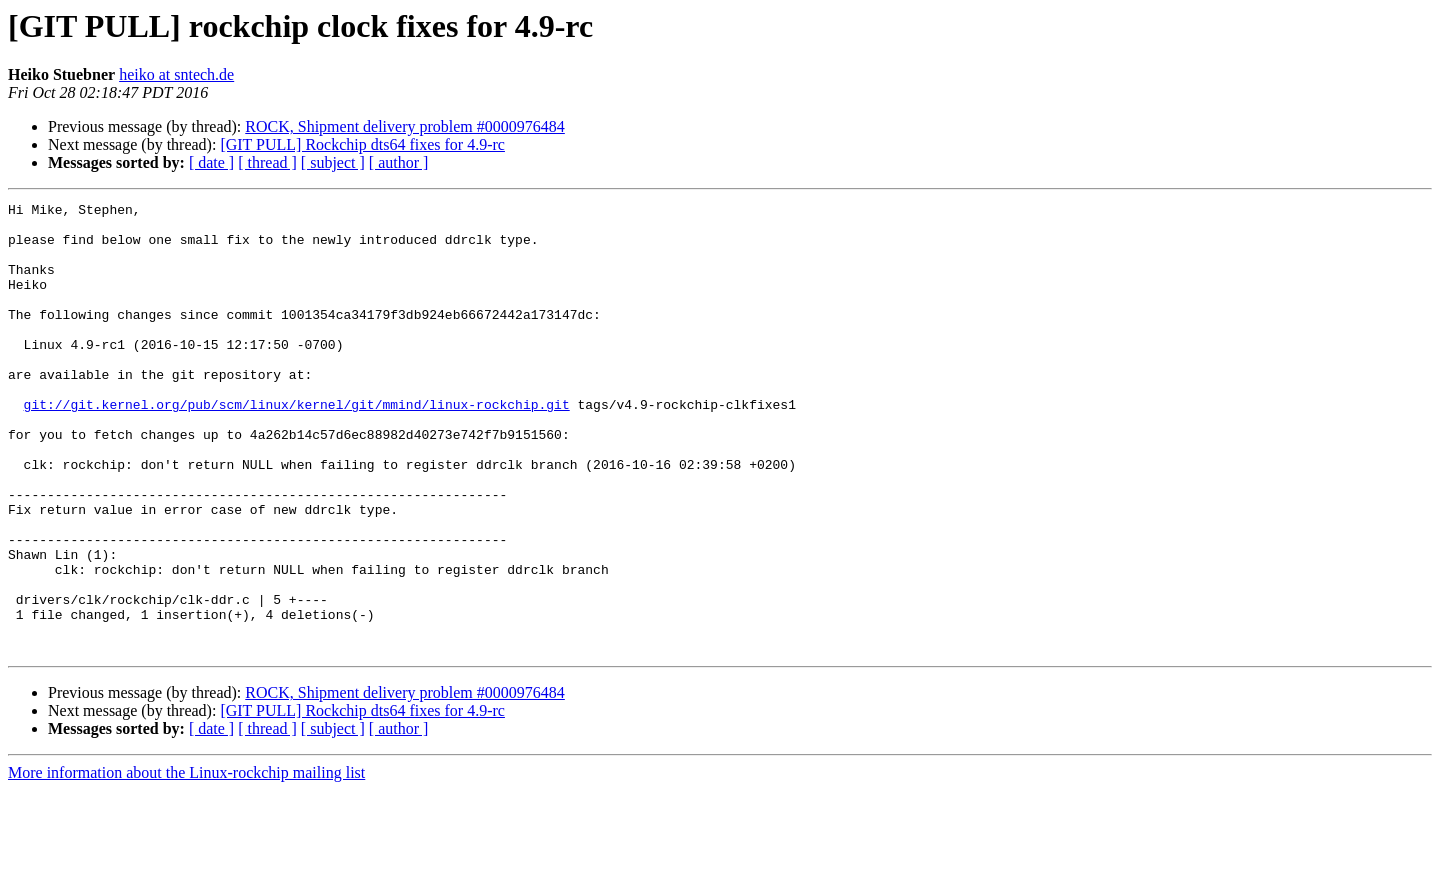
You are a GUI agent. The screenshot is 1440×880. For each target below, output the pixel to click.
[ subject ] (333, 162)
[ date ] (211, 162)
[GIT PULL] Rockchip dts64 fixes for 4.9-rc (362, 144)
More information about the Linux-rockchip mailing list (186, 862)
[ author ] (399, 162)
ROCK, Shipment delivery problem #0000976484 (405, 126)
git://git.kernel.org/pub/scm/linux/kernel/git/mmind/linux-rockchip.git (297, 446)
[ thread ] (267, 162)
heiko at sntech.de (176, 74)
